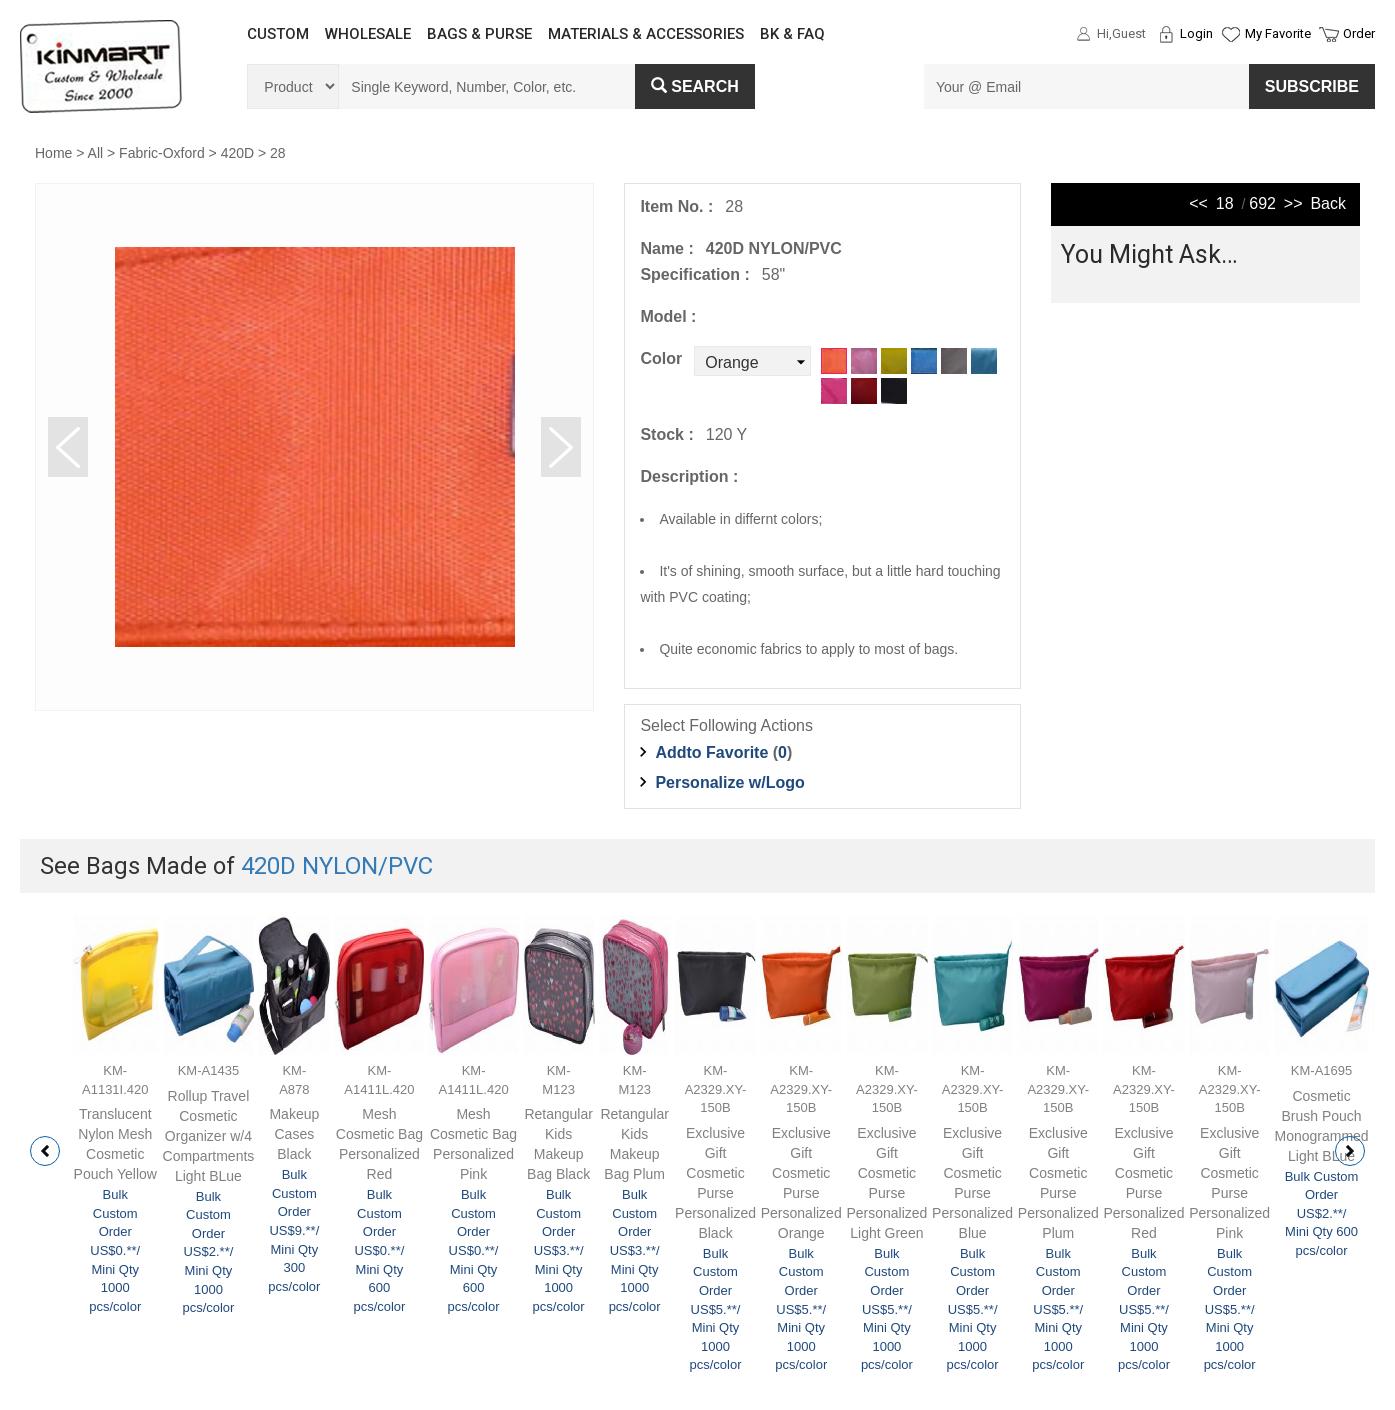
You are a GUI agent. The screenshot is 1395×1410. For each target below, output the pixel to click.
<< (1198, 203)
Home (53, 153)
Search (695, 86)
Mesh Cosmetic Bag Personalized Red (379, 1144)
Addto (711, 752)
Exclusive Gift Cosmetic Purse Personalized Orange (801, 1183)
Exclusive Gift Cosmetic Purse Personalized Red (1143, 1183)
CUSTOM (278, 34)
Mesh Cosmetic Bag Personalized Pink (473, 1144)
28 (278, 153)
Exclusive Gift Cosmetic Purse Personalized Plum (1058, 1183)
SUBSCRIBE (1312, 86)
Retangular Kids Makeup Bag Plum (634, 1144)
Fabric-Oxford (162, 153)
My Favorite (1278, 33)
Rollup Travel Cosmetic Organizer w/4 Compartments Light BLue (209, 1136)
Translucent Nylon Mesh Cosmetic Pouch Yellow (115, 1144)
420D (237, 153)
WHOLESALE (368, 34)
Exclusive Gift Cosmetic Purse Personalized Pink (1229, 1183)
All (96, 153)
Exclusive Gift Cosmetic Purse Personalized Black (715, 1183)
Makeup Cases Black (294, 1134)
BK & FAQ (792, 34)
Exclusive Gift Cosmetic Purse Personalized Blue (972, 1183)
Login (1196, 33)
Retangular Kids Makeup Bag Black (558, 1144)
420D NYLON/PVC (337, 866)
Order (1359, 33)
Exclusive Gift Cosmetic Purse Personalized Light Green (886, 1183)
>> (1293, 203)
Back (1328, 203)
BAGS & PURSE (479, 34)
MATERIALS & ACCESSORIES (646, 34)
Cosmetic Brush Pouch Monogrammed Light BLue (1321, 1126)
